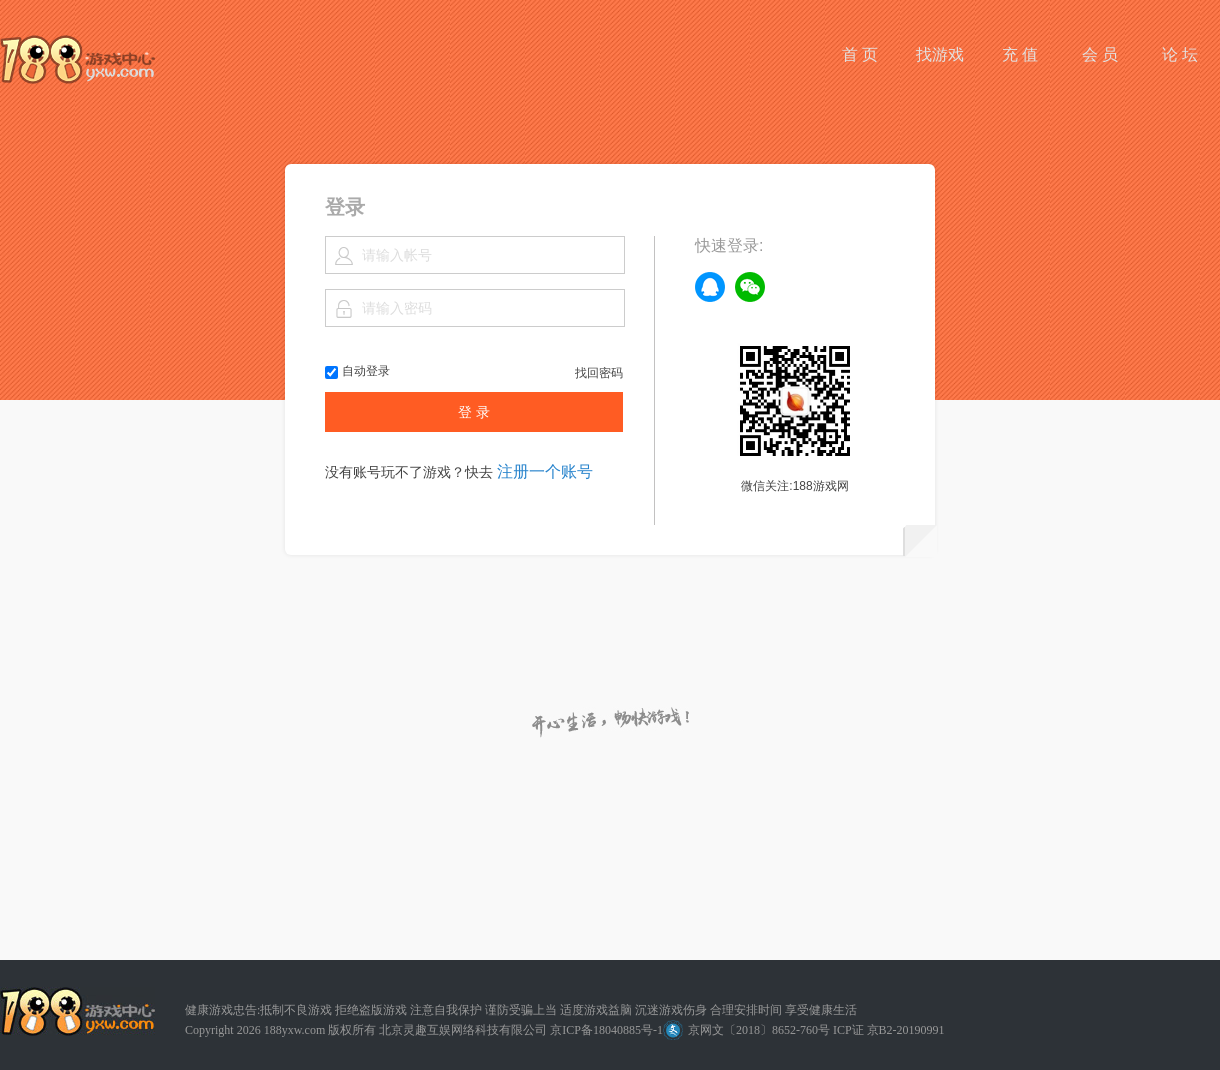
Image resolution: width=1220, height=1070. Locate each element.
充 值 (1020, 54)
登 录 (474, 412)
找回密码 (599, 373)
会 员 (1100, 54)
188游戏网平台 (77, 59)
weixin (750, 287)
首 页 (860, 54)
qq (710, 287)
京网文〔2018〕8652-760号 (746, 1030)
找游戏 (940, 54)
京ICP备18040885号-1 (606, 1030)
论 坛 (1180, 54)
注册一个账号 (545, 471)
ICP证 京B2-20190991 (889, 1030)
